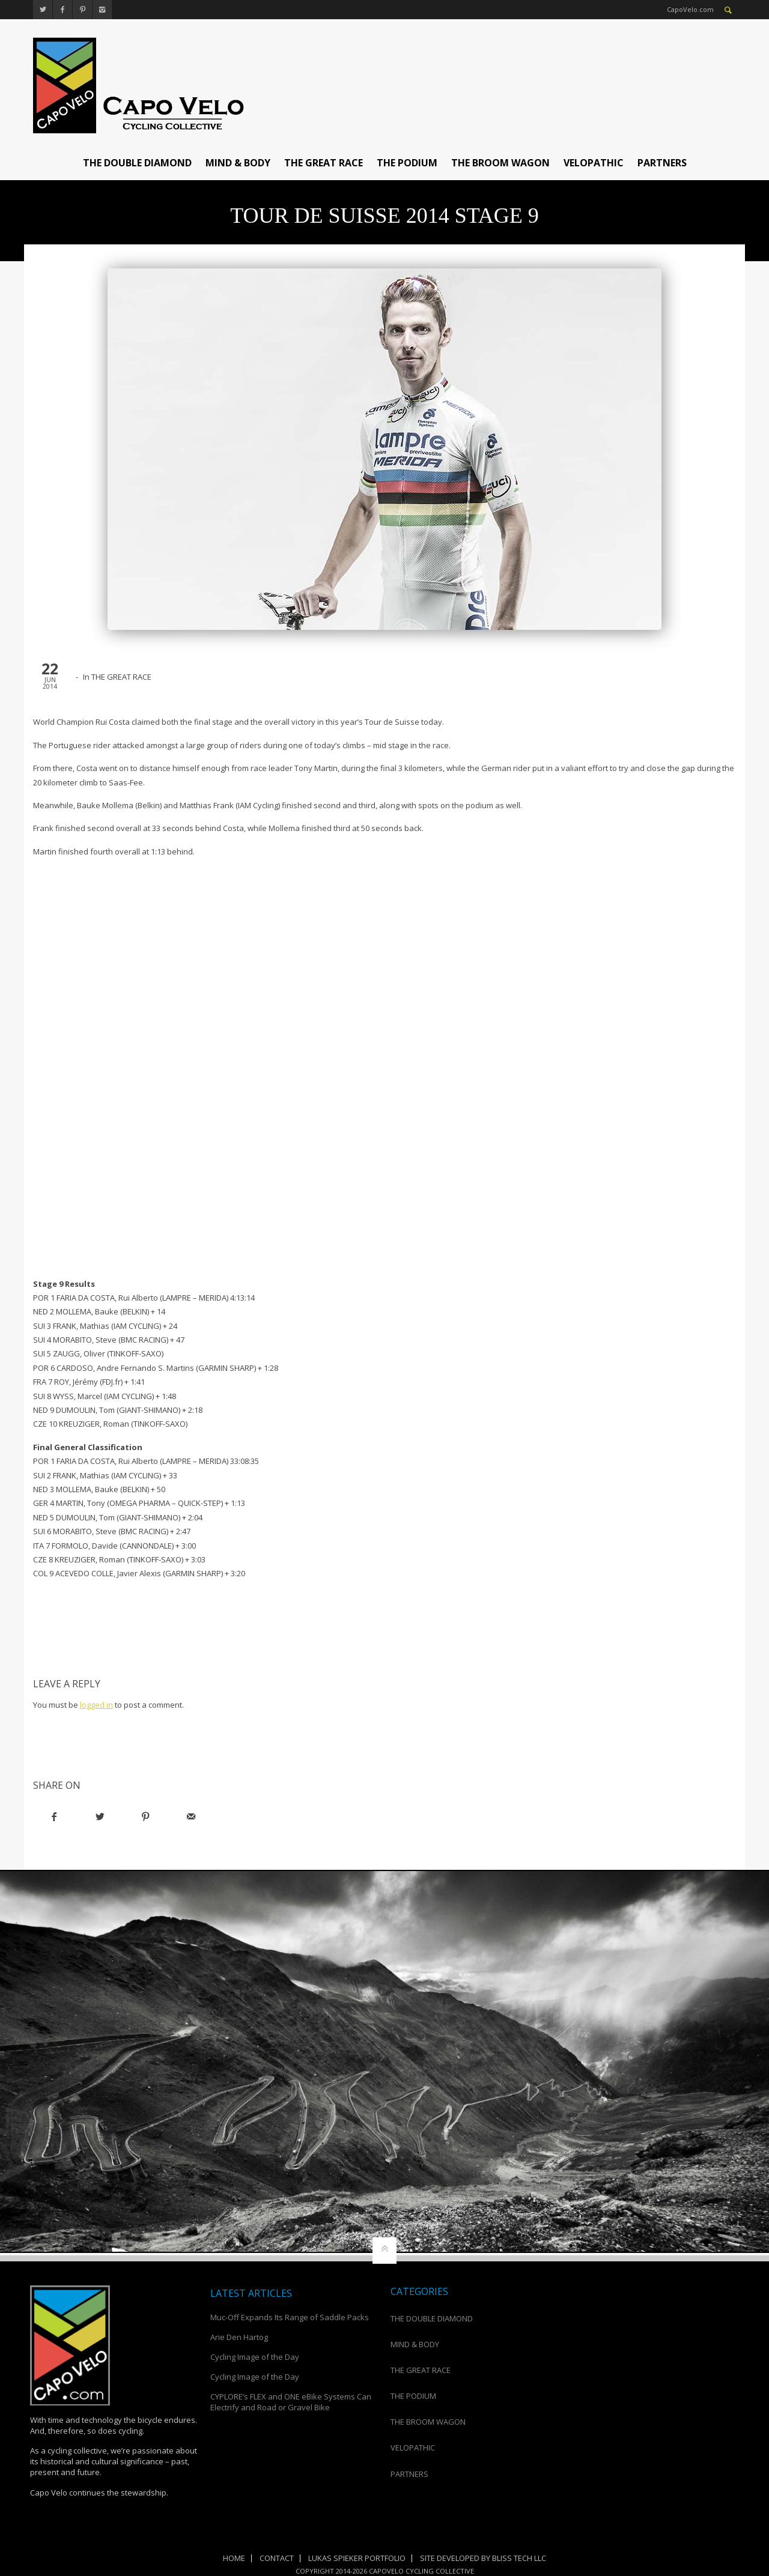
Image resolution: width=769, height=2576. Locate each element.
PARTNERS (662, 162)
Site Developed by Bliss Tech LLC (483, 2558)
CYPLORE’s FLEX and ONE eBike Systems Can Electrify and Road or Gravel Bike (290, 2402)
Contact (277, 2558)
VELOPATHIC (594, 162)
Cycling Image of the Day (254, 2356)
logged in (96, 1704)
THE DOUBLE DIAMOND (137, 162)
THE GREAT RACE (323, 162)
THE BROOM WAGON (500, 162)
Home (234, 2558)
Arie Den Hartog (239, 2337)
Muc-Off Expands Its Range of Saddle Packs (289, 2317)
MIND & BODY (237, 162)
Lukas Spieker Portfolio (357, 2558)
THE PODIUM (407, 162)
